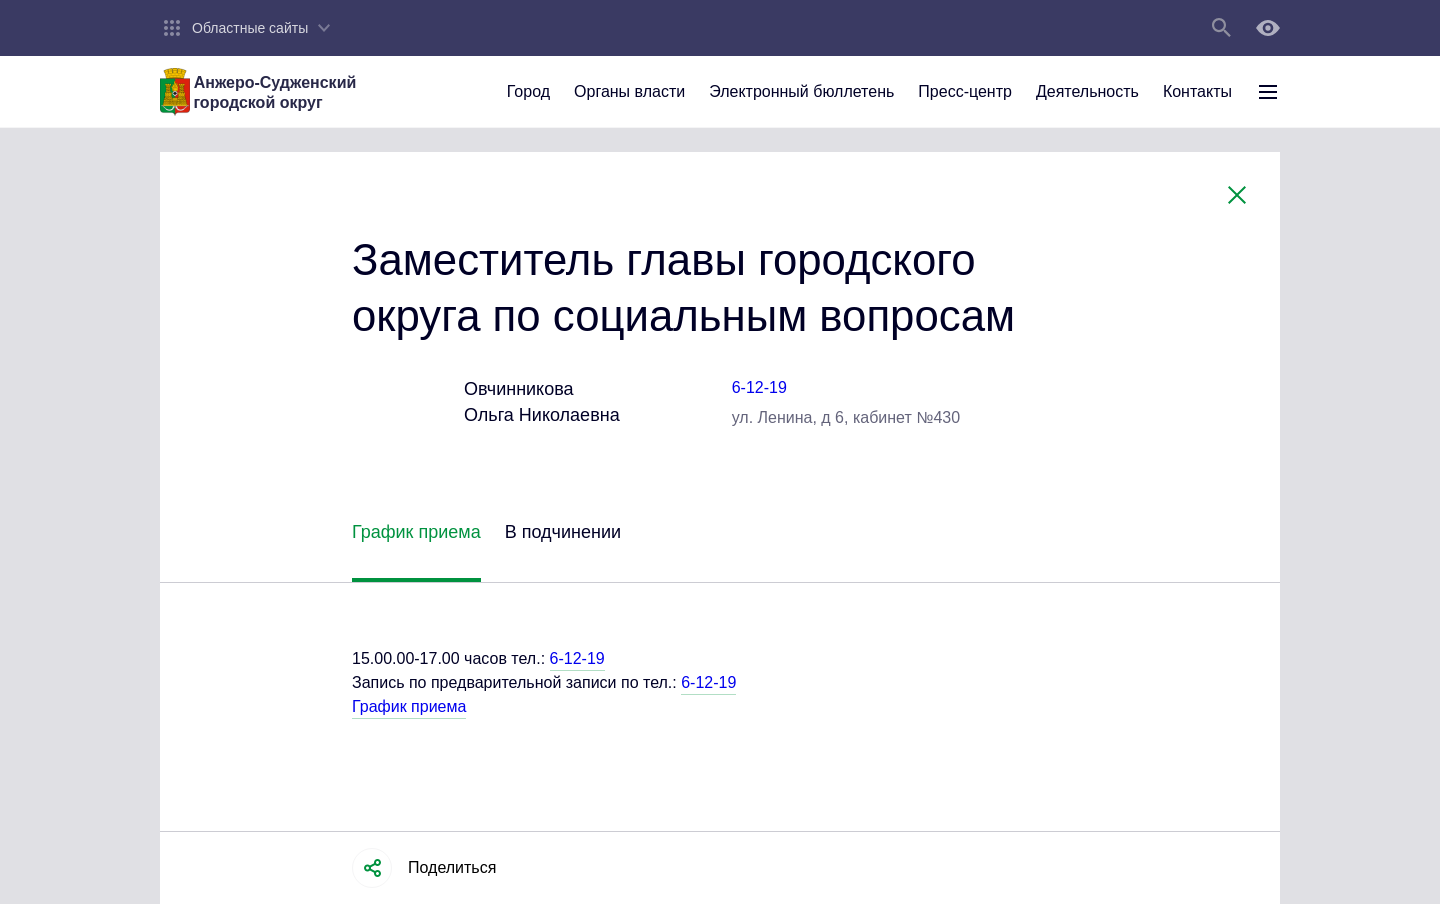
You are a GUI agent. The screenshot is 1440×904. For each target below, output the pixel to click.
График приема (409, 706)
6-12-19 (759, 387)
